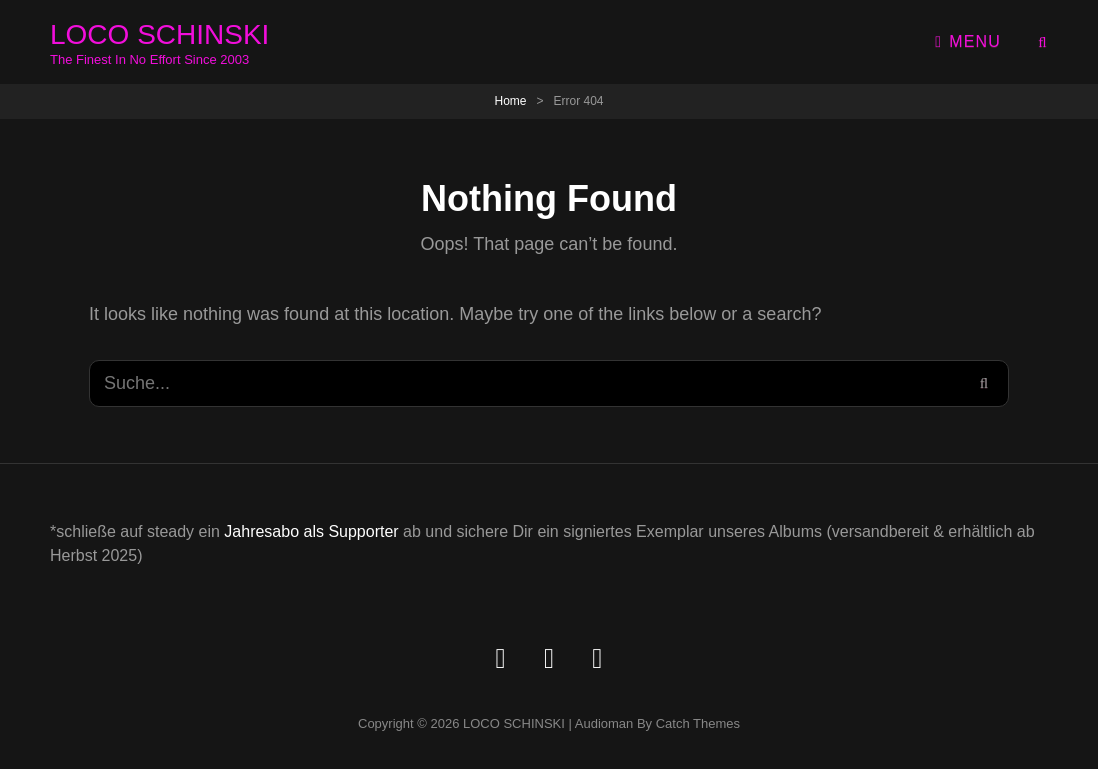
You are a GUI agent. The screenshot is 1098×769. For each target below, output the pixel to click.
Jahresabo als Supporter (311, 531)
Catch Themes (698, 723)
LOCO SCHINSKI (159, 34)
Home (510, 101)
